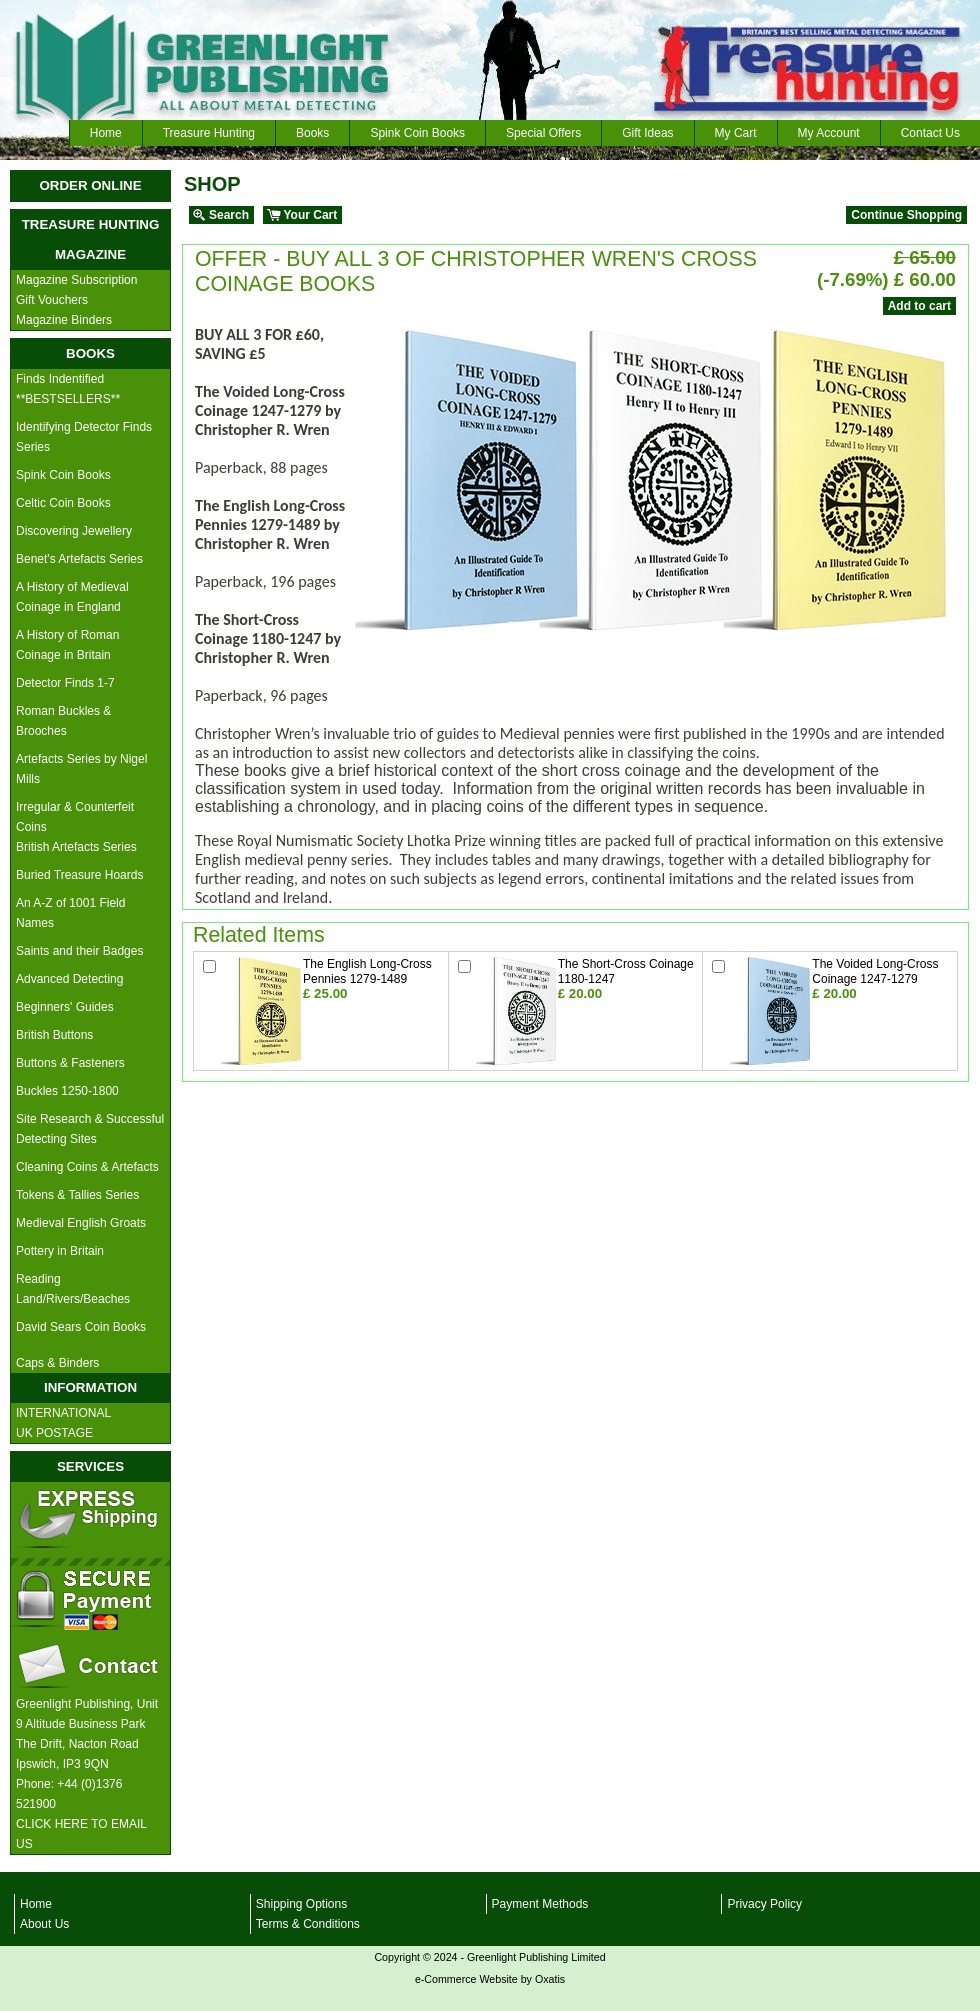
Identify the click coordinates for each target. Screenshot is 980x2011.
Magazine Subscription (76, 280)
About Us (44, 1924)
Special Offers (543, 133)
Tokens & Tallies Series (77, 1195)
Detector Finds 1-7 (65, 683)
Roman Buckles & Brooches (63, 721)
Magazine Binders (64, 320)
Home (106, 133)
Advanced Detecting (69, 979)
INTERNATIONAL (63, 1413)
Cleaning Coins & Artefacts (87, 1167)
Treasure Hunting (209, 133)
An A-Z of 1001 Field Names (70, 913)
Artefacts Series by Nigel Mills (81, 769)
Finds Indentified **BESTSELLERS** (68, 389)
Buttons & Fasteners (70, 1063)
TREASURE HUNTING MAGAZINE (91, 239)
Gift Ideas (647, 133)
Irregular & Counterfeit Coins (75, 817)
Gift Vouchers (52, 300)
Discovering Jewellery (74, 531)
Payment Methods (540, 1904)
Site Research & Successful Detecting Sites (90, 1129)
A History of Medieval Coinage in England (72, 597)
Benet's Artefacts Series (79, 559)
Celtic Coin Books (63, 503)
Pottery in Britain (60, 1251)
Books (312, 133)
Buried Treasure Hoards (79, 875)
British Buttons (54, 1035)
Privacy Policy (764, 1904)
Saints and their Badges (79, 951)
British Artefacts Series (76, 847)
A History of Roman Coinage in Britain (67, 645)
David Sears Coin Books (81, 1327)
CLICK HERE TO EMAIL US (81, 1834)
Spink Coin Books (417, 133)
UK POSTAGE (54, 1433)
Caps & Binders (57, 1363)
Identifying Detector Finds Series (84, 437)
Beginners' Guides (65, 1007)
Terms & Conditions (308, 1924)
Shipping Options (301, 1904)
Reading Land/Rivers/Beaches (73, 1289)
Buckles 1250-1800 (67, 1091)
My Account (829, 133)
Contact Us (930, 133)
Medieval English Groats (81, 1223)
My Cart (736, 133)
